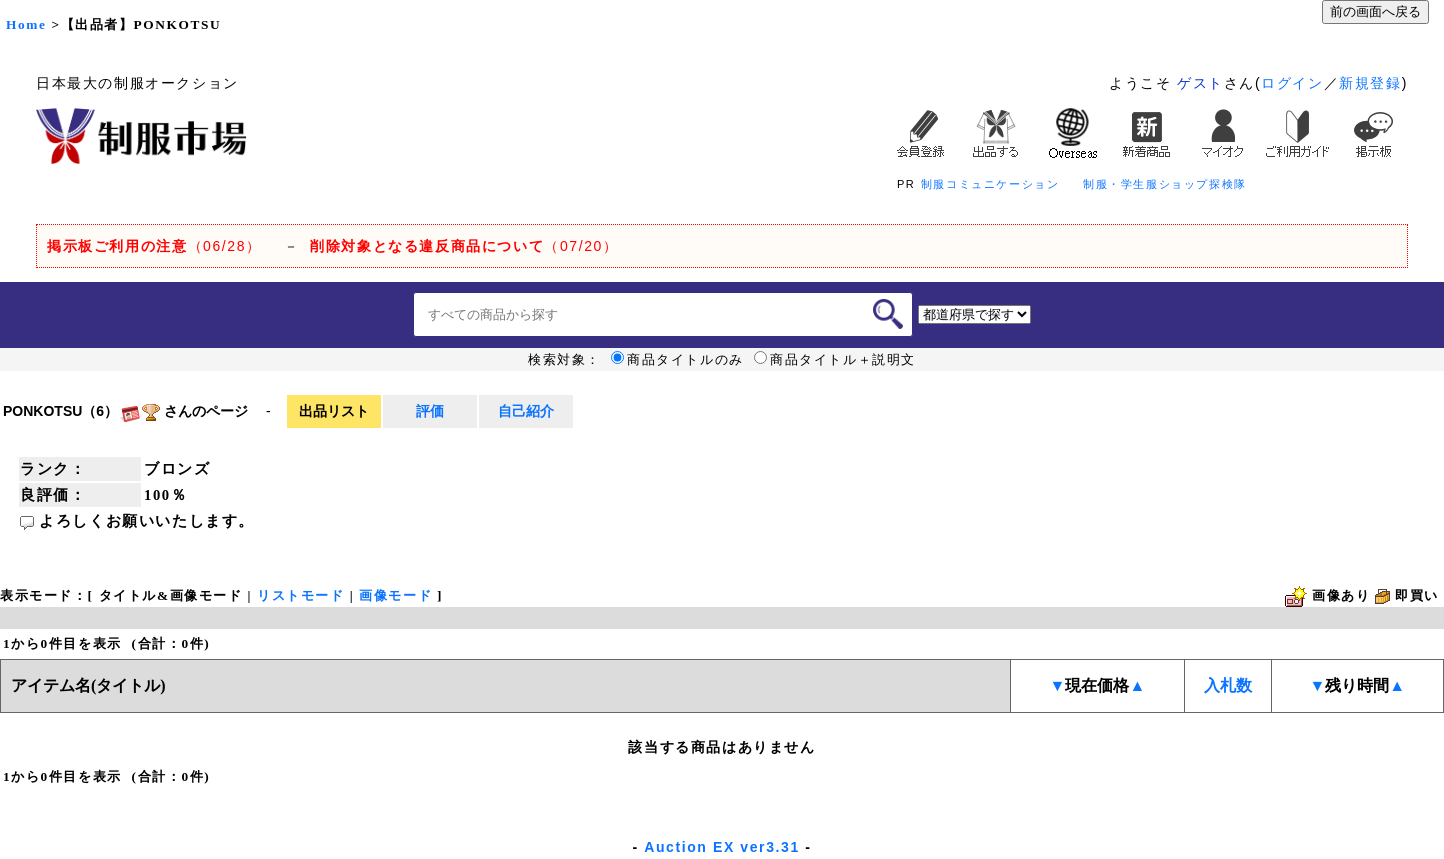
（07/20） (464, 246)
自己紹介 (526, 411)
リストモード (301, 595)
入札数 (1228, 685)
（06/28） (154, 246)
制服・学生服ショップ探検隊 (1165, 184)
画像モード (395, 595)
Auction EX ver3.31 (722, 847)
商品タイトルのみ (677, 360)
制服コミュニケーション (990, 184)
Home (26, 24)
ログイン (1292, 83)
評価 (430, 411)
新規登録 (1370, 83)
